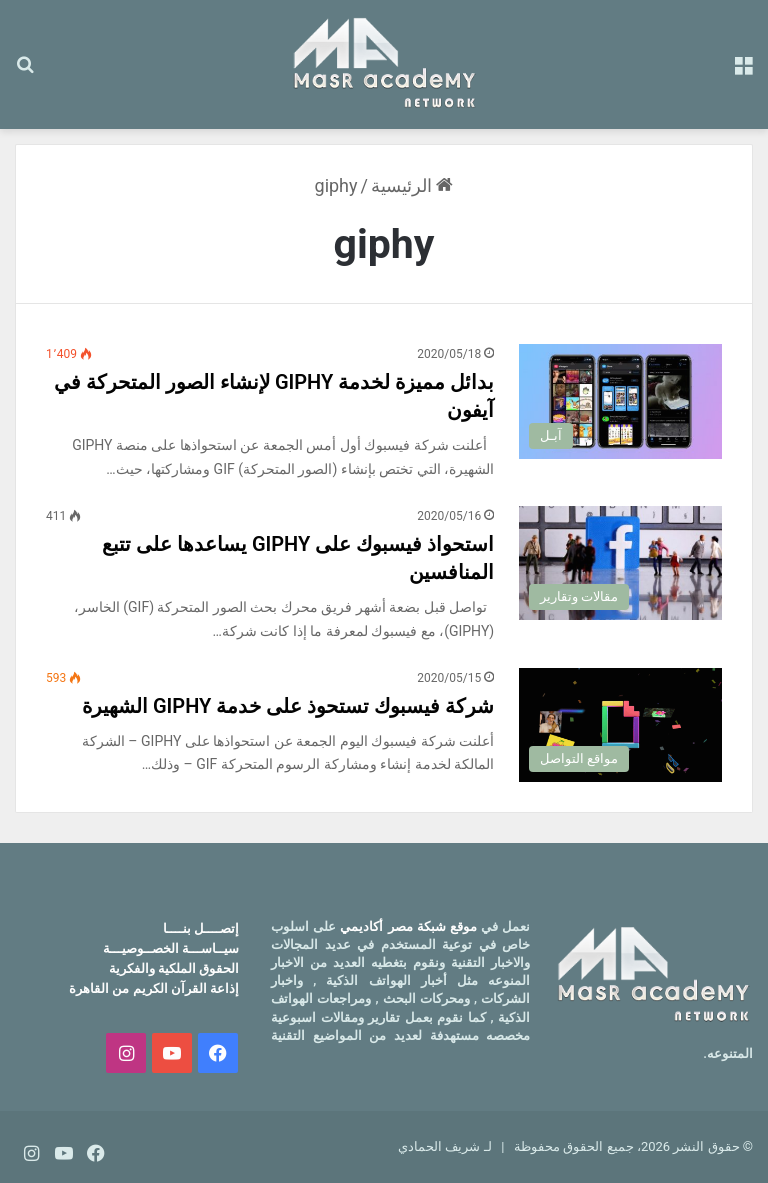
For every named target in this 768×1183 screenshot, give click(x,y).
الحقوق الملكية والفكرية (174, 968)
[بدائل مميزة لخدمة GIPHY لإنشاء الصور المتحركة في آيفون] (620, 401)
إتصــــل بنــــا (201, 928)
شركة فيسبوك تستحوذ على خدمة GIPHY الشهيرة (288, 706)
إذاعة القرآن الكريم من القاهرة (154, 988)
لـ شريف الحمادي (444, 1146)
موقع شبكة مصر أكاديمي (408, 926)
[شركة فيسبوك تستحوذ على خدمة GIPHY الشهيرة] (620, 725)
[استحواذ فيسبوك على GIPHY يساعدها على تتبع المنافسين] (620, 563)
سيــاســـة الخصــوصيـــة (171, 948)
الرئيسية (412, 185)
